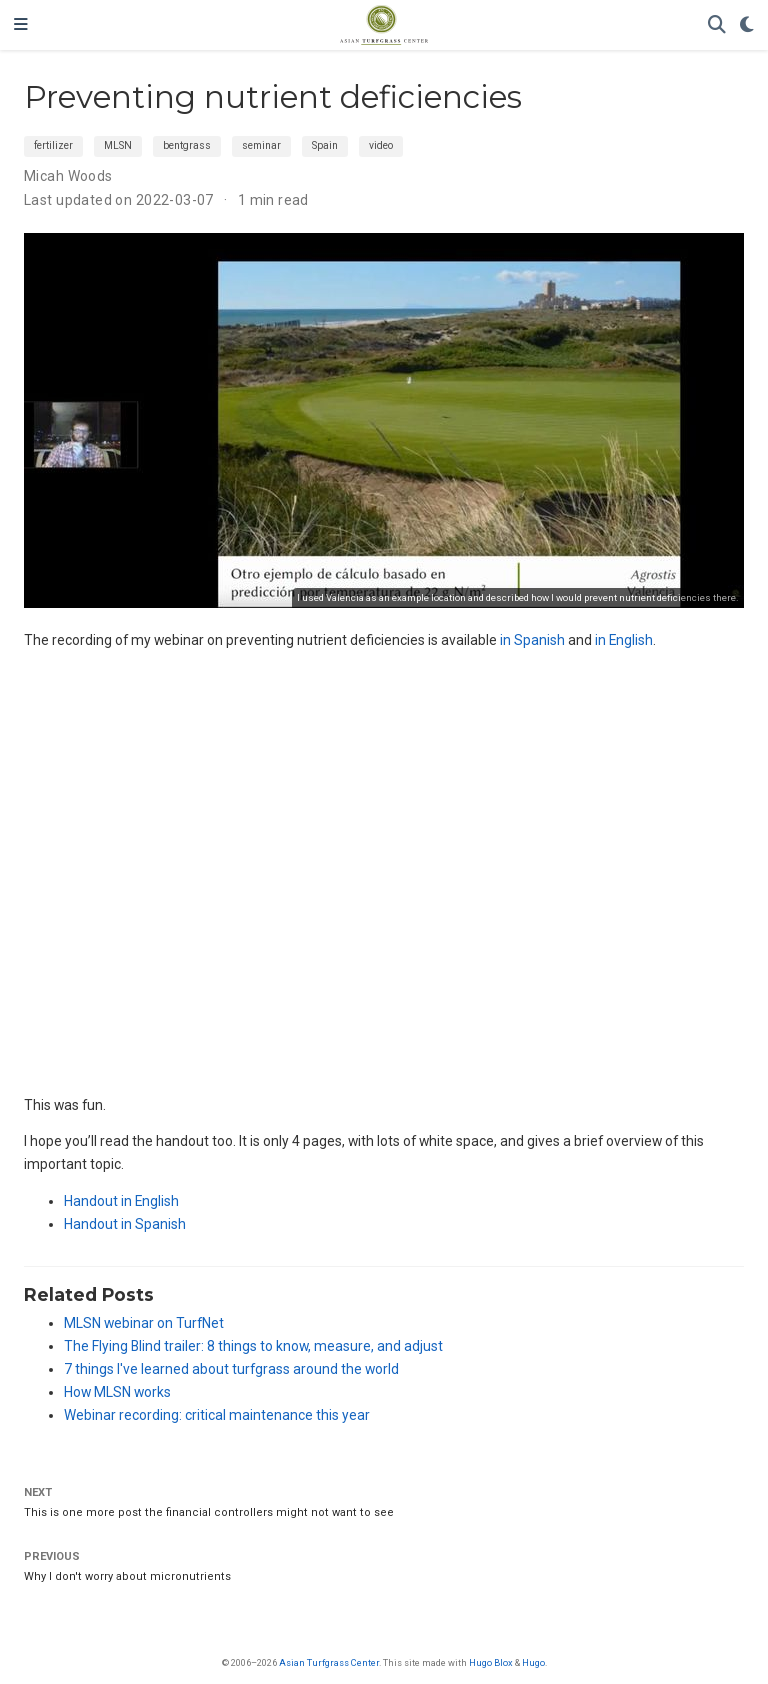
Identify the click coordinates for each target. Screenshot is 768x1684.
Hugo (533, 1662)
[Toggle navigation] (21, 25)
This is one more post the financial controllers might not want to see (209, 1512)
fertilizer (53, 145)
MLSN (118, 145)
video (381, 145)
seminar (261, 145)
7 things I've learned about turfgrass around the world (231, 1369)
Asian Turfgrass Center (329, 1662)
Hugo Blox (491, 1662)
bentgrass (187, 145)
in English (624, 640)
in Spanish (532, 640)
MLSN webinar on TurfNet (144, 1323)
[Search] (717, 25)
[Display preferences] (747, 25)
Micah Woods (68, 176)
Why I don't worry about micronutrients (127, 1576)
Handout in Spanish (125, 1224)
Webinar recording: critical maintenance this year (217, 1415)
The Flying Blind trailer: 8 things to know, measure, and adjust (253, 1346)
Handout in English (121, 1201)
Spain (325, 145)
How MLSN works (117, 1392)
